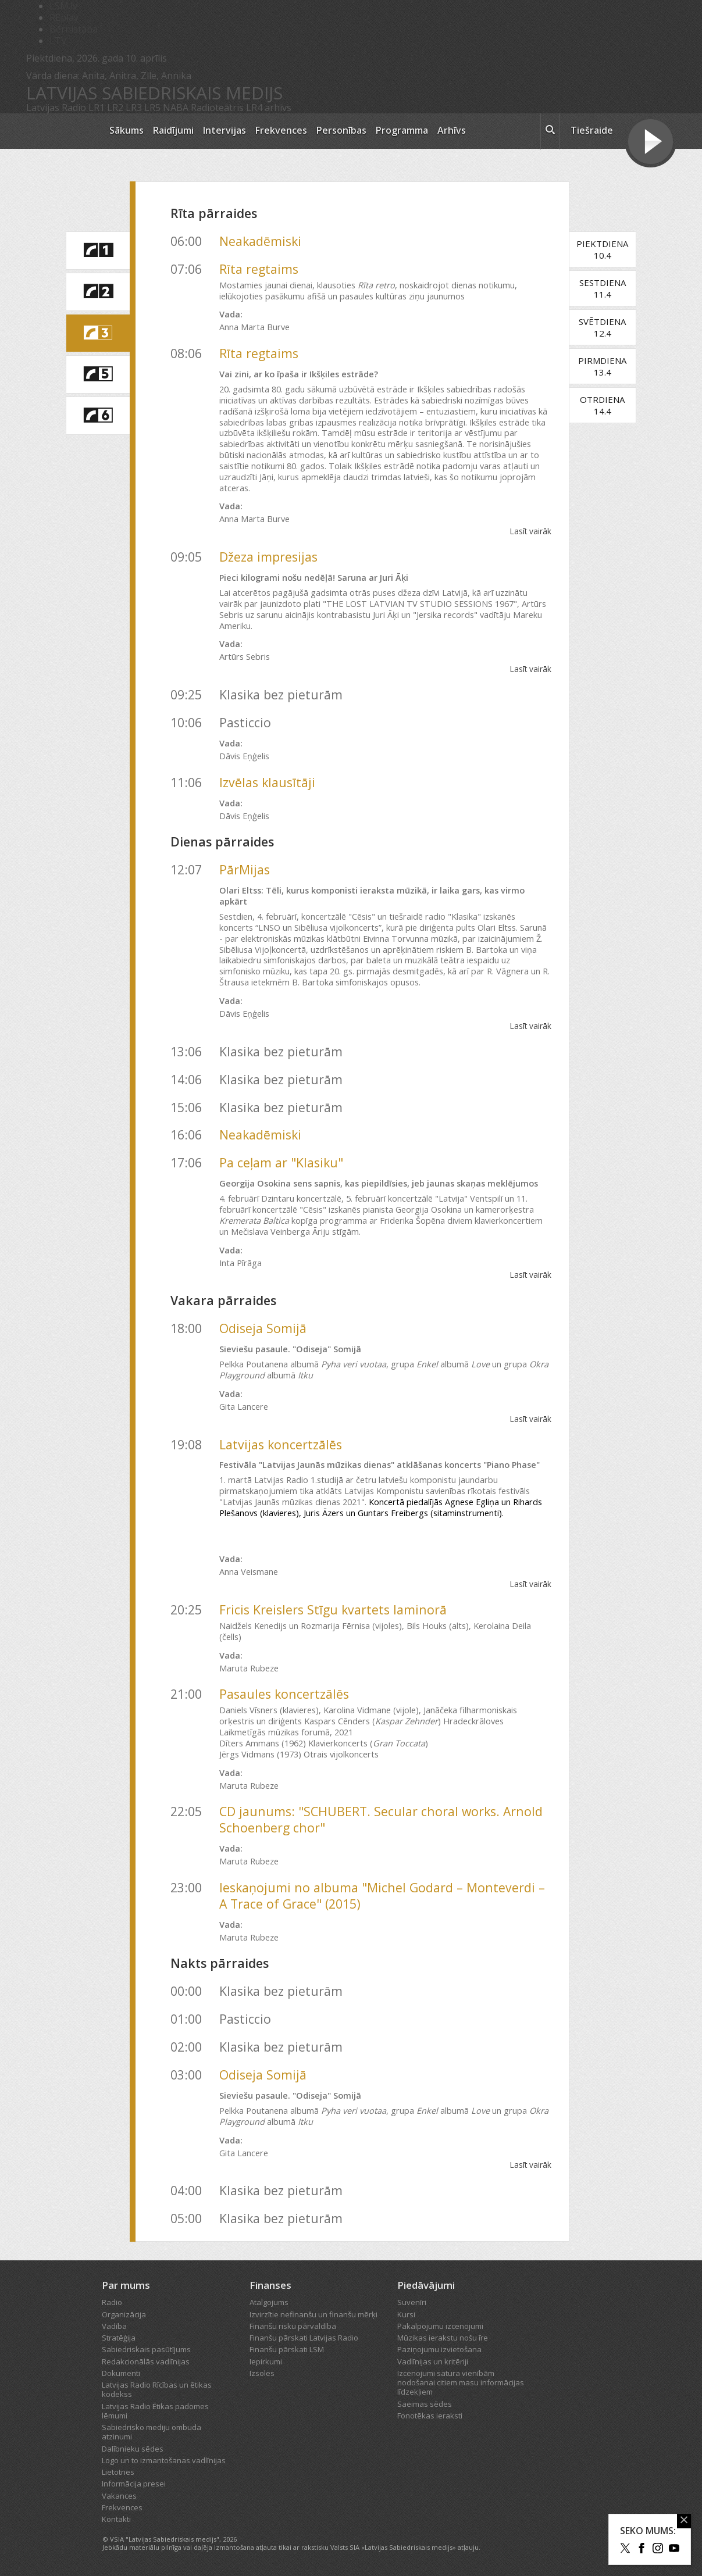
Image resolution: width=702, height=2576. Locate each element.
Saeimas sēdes (424, 2404)
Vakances (119, 2496)
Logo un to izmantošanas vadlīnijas (164, 2460)
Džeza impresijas (268, 556)
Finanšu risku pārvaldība (293, 2326)
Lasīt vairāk (530, 531)
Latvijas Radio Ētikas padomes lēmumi (155, 2411)
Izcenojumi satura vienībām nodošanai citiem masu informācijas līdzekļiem (460, 2383)
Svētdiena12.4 (602, 327)
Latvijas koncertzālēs (280, 1444)
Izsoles (262, 2373)
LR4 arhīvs (268, 107)
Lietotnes (118, 2472)
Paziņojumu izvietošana (439, 2349)
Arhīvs (451, 130)
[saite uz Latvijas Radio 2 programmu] (98, 292)
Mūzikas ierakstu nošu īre (442, 2337)
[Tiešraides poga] (650, 143)
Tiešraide (592, 130)
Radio (112, 2302)
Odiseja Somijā (263, 1328)
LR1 (96, 107)
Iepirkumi (266, 2361)
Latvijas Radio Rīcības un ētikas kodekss (157, 2389)
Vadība (114, 2326)
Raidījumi (173, 130)
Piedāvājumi (426, 2285)
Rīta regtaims (258, 268)
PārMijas (244, 869)
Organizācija (124, 2314)
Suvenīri (411, 2302)
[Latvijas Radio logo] (61, 131)
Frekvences (281, 130)
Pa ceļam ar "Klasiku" (281, 1162)
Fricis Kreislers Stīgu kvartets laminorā (333, 1609)
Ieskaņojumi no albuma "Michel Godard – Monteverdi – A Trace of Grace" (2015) (382, 1895)
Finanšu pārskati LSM (287, 2349)
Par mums (126, 2285)
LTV (58, 40)
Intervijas (224, 130)
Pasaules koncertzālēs (284, 1693)
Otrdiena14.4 (602, 405)
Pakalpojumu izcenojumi (440, 2326)
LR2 (115, 107)
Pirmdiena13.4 (602, 366)
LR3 (134, 107)
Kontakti (116, 2519)
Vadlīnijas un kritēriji (432, 2361)
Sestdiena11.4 (602, 288)
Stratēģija (119, 2337)
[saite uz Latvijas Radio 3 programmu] (98, 333)
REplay (64, 17)
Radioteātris (217, 107)
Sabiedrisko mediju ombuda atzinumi (151, 2432)
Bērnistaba (73, 29)
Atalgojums (269, 2302)
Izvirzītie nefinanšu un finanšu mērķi (313, 2314)
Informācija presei (134, 2483)
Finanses (270, 2285)
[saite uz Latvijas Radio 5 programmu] (98, 374)
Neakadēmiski (260, 241)
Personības (341, 130)
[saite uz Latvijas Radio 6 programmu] (98, 415)
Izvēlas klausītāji (267, 782)
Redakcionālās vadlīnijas (146, 2361)
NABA (175, 107)
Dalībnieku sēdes (132, 2448)
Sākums (126, 130)
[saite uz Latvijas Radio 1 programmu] (98, 250)
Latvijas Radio (56, 107)
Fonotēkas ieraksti (429, 2415)
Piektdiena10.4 (602, 249)
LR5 (152, 107)
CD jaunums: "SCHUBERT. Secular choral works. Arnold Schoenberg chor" (381, 1819)
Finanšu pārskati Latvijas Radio (304, 2337)
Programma (402, 130)
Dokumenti (121, 2373)
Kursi (406, 2314)
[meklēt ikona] (550, 131)
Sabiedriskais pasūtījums (146, 2349)
